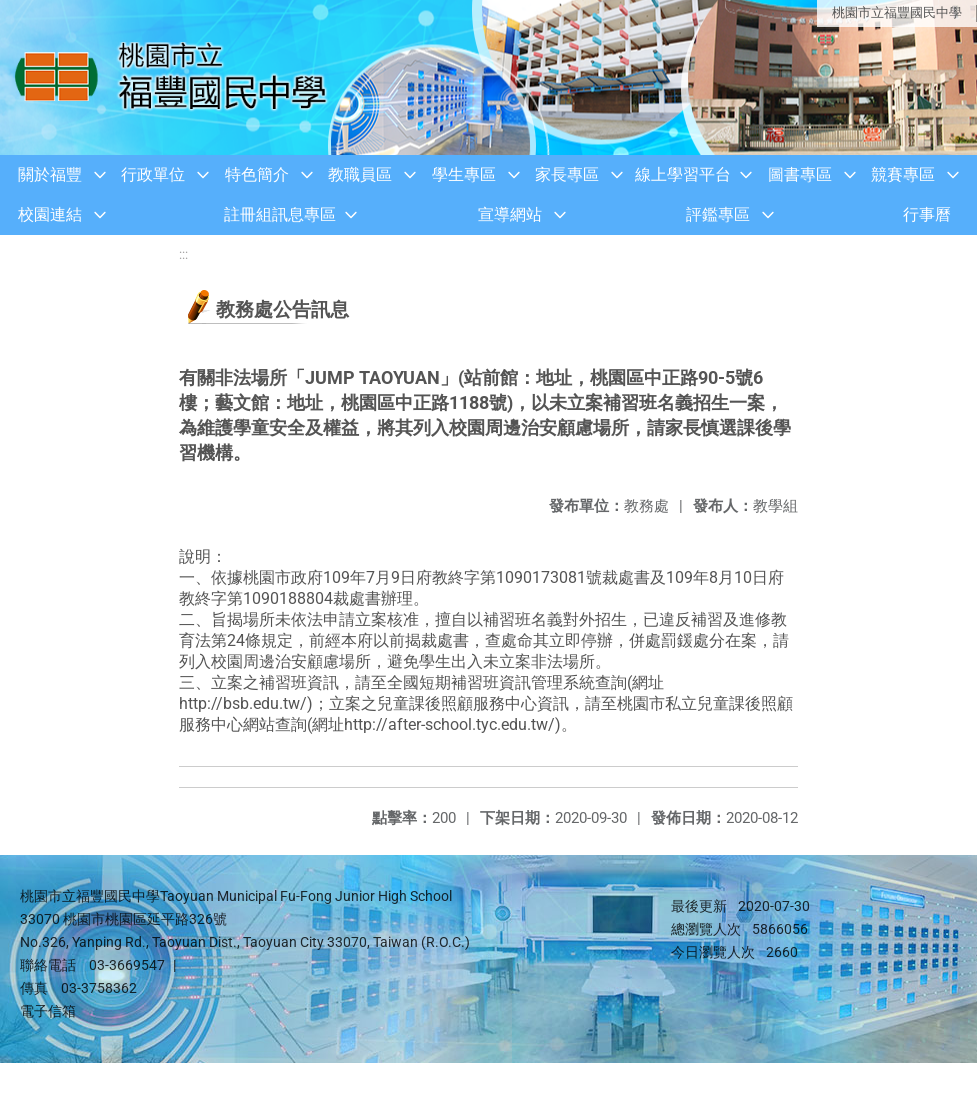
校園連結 (50, 214)
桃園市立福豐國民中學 (897, 12)
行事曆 (927, 214)
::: (183, 254)
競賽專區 (903, 174)
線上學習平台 (683, 174)
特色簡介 (257, 174)
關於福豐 (50, 174)
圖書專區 (800, 174)
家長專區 (567, 174)
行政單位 (153, 174)
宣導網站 (510, 214)
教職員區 (360, 174)
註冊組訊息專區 (280, 214)
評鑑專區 (718, 214)
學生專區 (464, 174)
